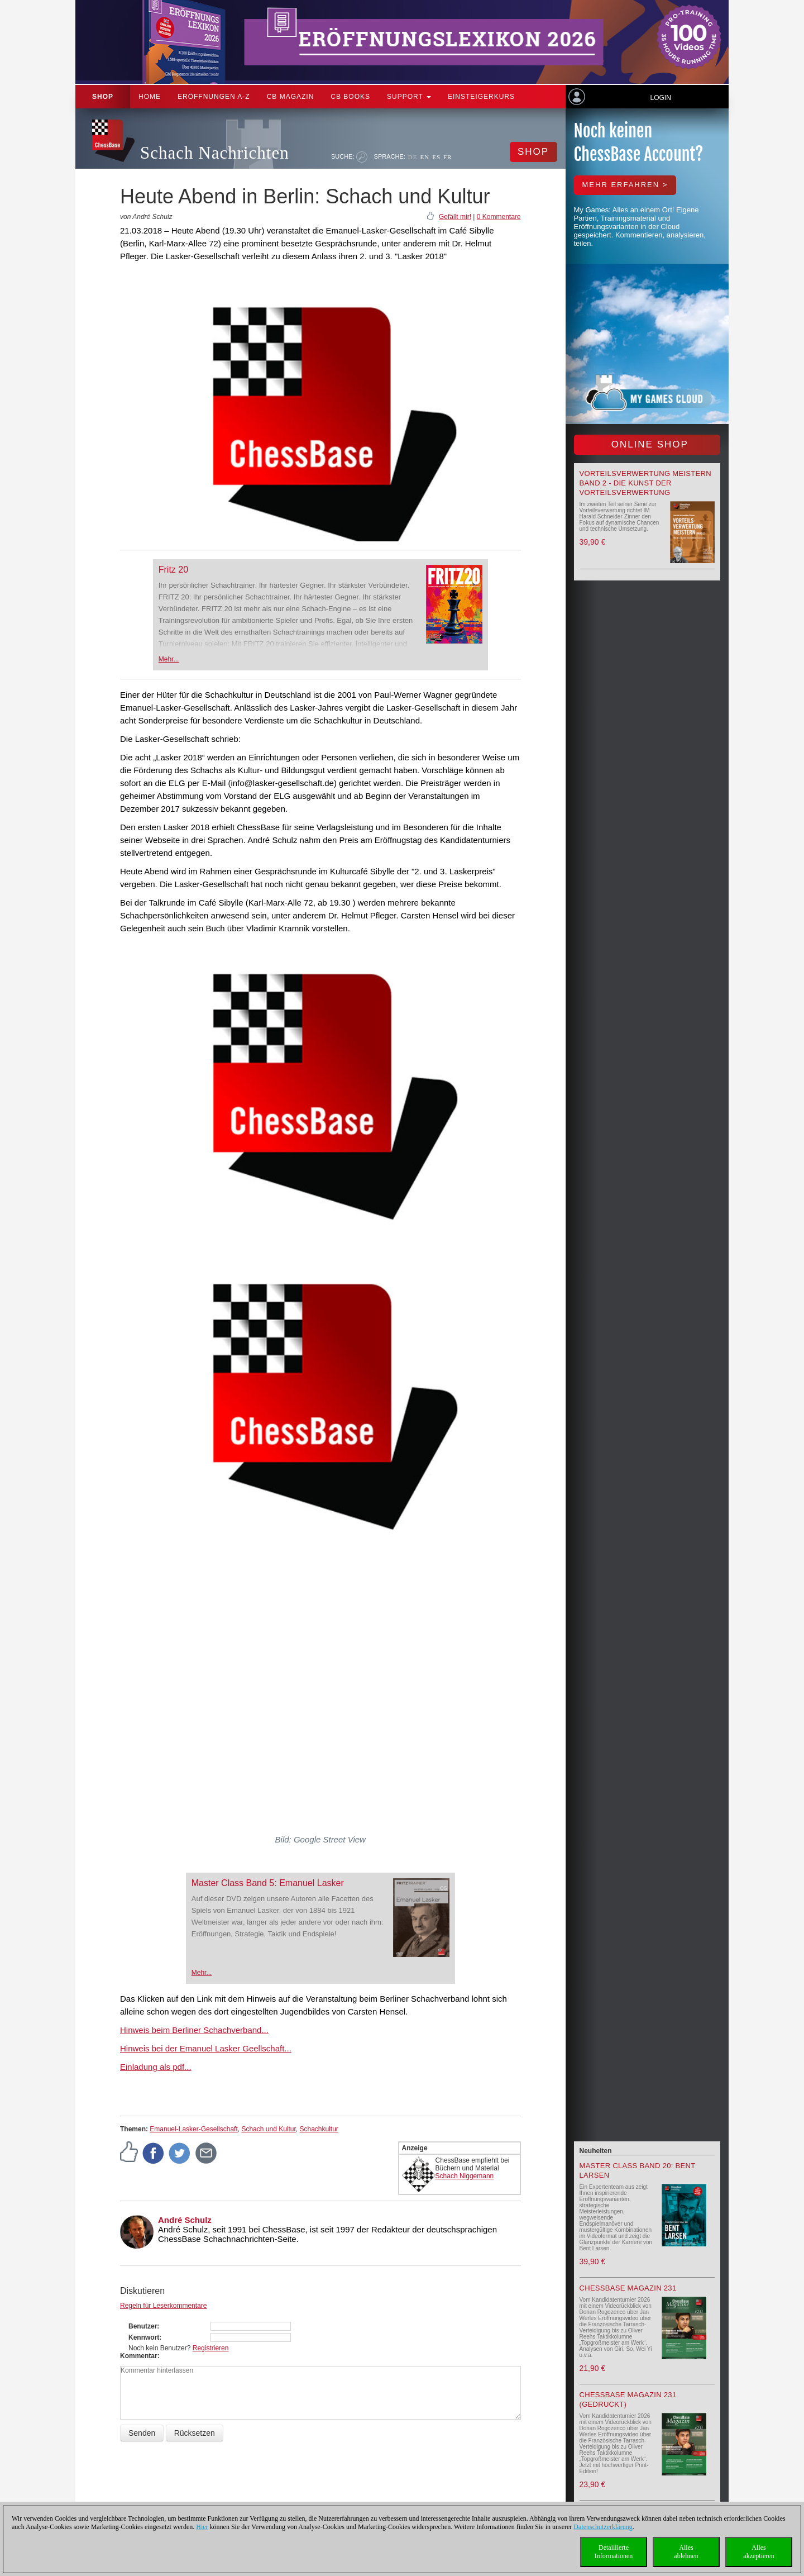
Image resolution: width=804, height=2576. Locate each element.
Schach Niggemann (465, 2176)
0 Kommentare (499, 217)
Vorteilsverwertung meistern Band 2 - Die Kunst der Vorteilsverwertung (645, 483)
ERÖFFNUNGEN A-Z (214, 97)
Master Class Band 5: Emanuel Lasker (268, 1883)
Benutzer (142, 2326)
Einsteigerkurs (481, 97)
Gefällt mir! (455, 217)
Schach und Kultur (268, 2129)
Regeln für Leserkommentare (163, 2306)
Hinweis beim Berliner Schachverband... (194, 2030)
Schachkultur (319, 2129)
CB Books (350, 97)
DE (413, 157)
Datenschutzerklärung (602, 2527)
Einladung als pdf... (156, 2067)
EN (424, 157)
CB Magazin (290, 97)
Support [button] (409, 97)
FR (447, 157)
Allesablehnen (686, 2552)
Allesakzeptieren (758, 2552)
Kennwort (143, 2337)
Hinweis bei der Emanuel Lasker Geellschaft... (205, 2048)
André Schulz (185, 2220)
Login (660, 98)
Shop (102, 97)
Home (149, 97)
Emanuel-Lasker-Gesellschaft (193, 2129)
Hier (202, 2527)
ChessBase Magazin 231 (628, 2288)
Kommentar (138, 2356)
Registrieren (211, 2348)
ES (436, 157)
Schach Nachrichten (214, 153)
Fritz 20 (173, 569)
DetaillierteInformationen (614, 2552)
